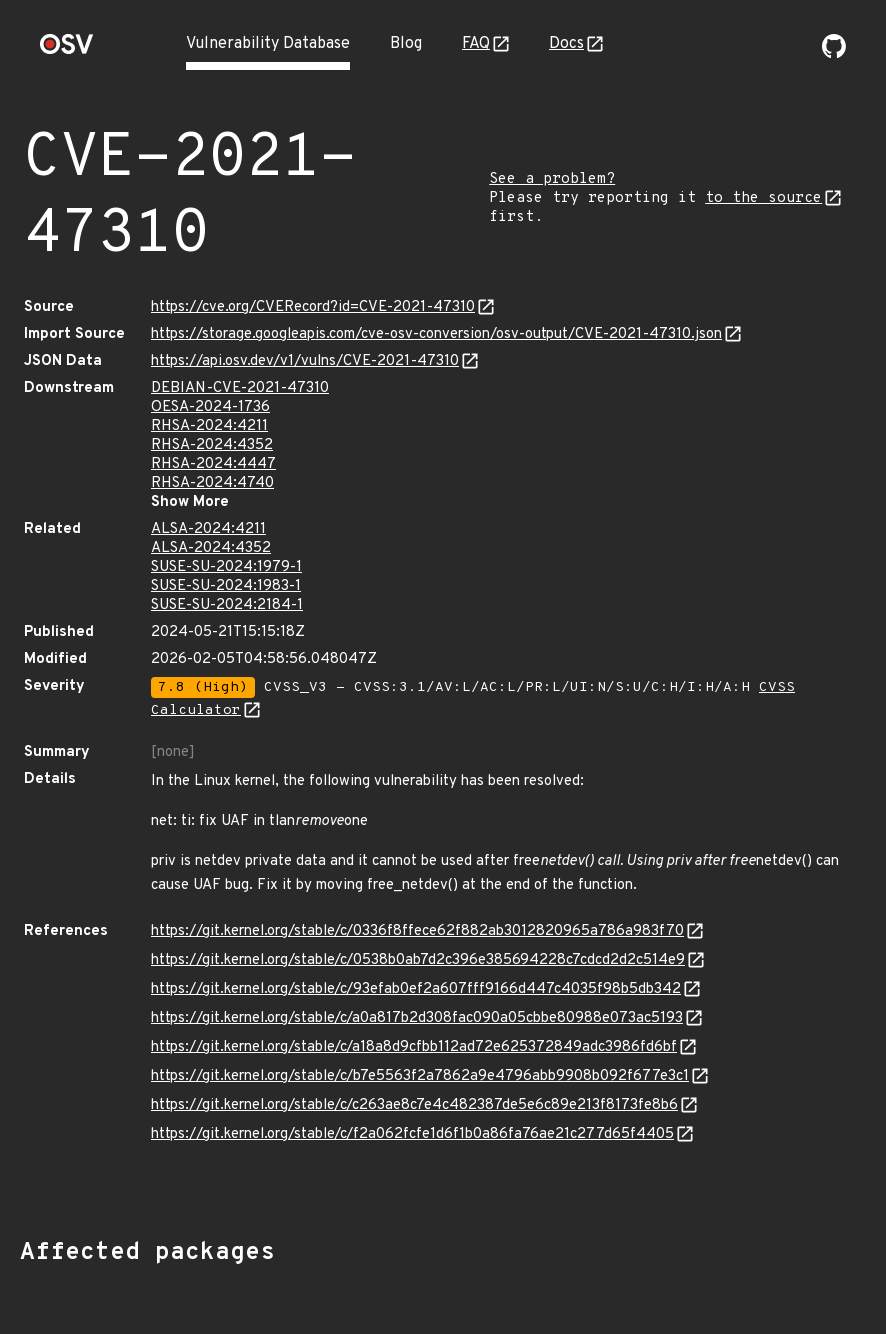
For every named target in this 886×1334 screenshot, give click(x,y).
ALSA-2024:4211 (208, 529)
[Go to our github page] (834, 54)
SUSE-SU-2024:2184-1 (227, 605)
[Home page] (67, 50)
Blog (406, 44)
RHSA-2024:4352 (212, 445)
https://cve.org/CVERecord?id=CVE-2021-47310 (313, 307)
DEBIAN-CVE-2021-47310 (240, 388)
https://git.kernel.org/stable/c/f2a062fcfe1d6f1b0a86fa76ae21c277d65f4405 (412, 1134)
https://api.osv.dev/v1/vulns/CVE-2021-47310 (305, 361)
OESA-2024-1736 (210, 407)
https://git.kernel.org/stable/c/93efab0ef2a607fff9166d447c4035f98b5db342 (416, 989)
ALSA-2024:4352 (211, 548)
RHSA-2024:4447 (213, 464)
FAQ (476, 44)
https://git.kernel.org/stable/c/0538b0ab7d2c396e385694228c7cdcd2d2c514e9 (418, 960)
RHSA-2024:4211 (209, 426)
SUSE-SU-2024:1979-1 (226, 567)
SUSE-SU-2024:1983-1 (226, 586)
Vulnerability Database (268, 44)
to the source (763, 198)
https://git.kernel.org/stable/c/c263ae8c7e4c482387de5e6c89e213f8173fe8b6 (414, 1105)
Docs (566, 44)
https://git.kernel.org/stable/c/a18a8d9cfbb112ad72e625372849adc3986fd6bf (414, 1047)
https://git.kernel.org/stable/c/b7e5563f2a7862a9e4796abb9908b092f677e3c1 (420, 1076)
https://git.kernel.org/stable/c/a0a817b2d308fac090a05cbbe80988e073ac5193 (417, 1018)
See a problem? (552, 179)
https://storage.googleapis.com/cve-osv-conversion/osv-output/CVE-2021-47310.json (436, 334)
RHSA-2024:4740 (212, 483)
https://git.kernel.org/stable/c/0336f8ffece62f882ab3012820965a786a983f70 (417, 931)
